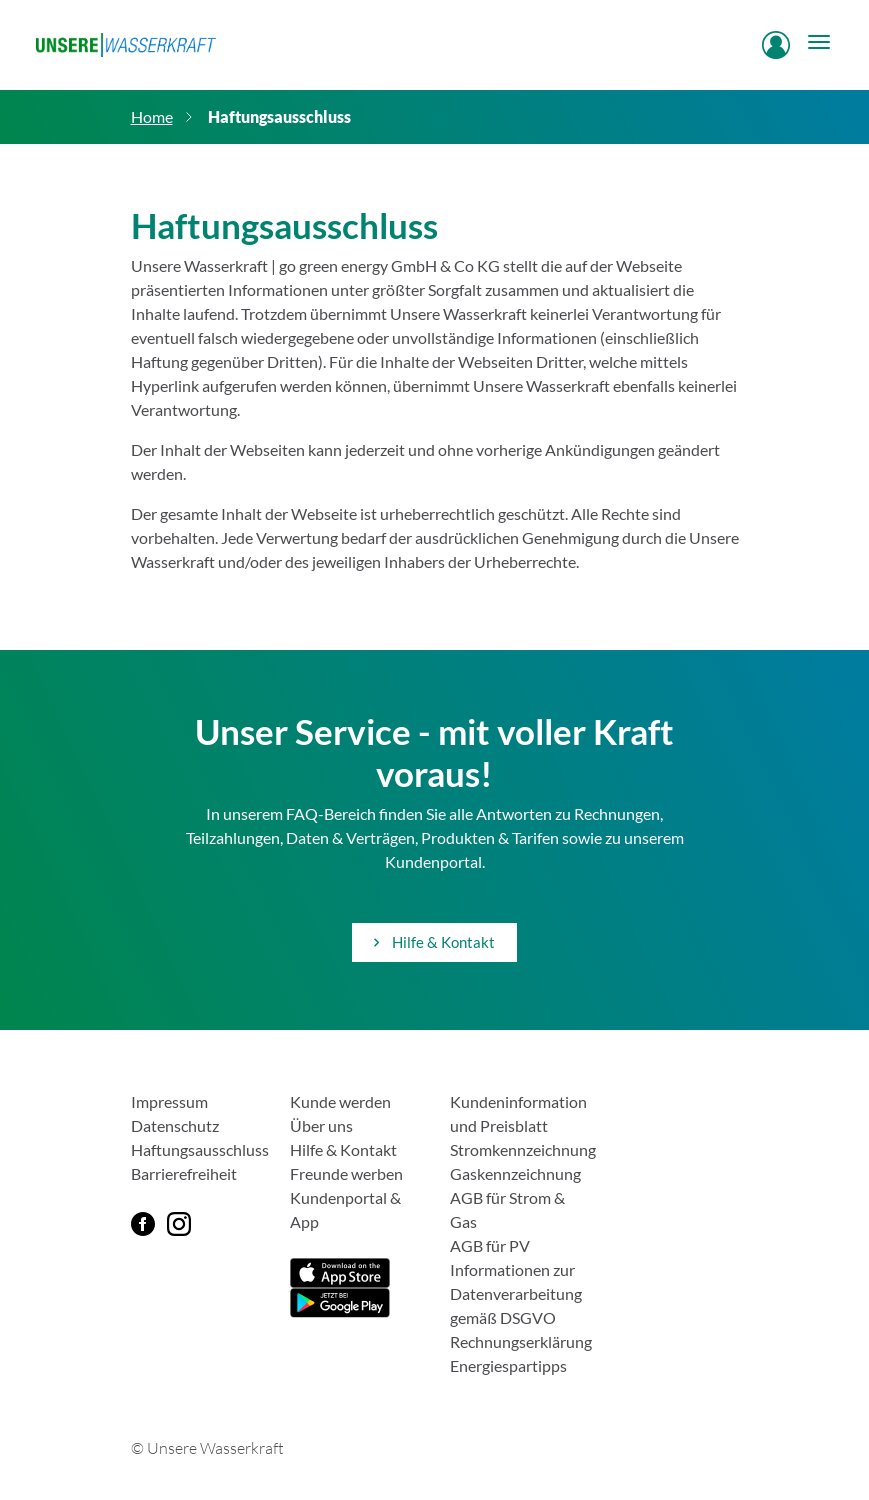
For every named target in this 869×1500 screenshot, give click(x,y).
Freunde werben (346, 1173)
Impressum (169, 1101)
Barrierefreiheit (184, 1173)
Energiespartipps (508, 1365)
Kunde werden (340, 1101)
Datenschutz (175, 1125)
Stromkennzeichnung (523, 1149)
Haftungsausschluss (200, 1149)
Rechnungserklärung (521, 1341)
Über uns (321, 1125)
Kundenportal (338, 1197)
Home (152, 116)
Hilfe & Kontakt (434, 942)
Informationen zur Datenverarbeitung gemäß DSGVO (516, 1293)
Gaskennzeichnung (515, 1173)
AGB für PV (490, 1245)
